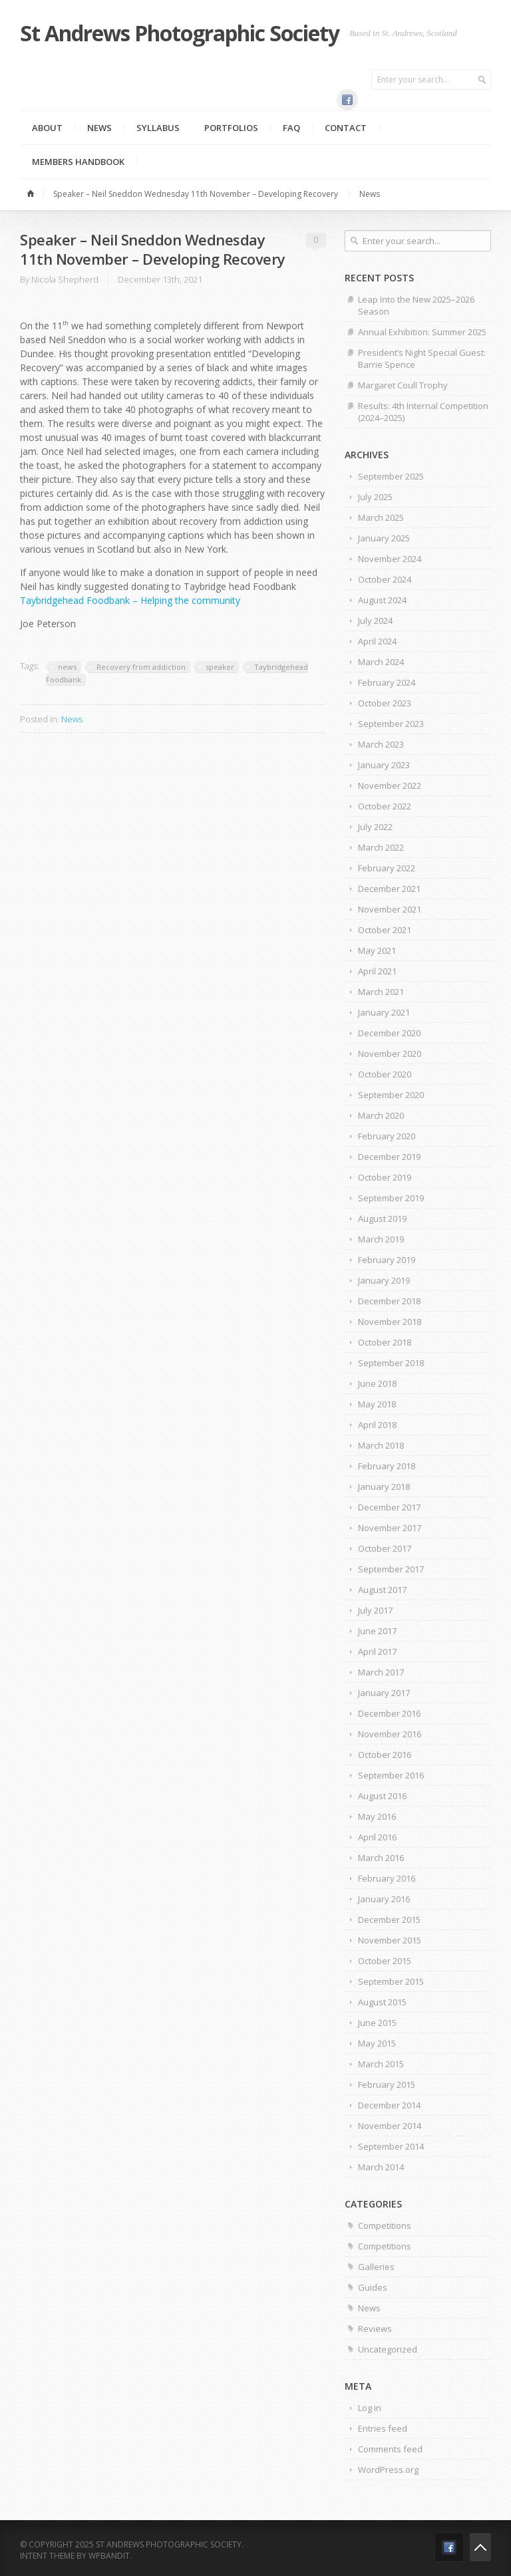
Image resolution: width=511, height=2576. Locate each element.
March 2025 (381, 517)
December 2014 (389, 2105)
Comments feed (390, 2449)
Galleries (376, 2267)
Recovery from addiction (141, 667)
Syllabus (158, 128)
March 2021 (381, 992)
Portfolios (231, 128)
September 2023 (391, 724)
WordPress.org (388, 2470)
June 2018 (377, 1383)
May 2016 (377, 1816)
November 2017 (389, 1528)
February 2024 (386, 682)
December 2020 (389, 1033)
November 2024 (389, 559)
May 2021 (377, 950)
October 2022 (384, 806)
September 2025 (391, 476)
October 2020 (384, 1074)
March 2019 (381, 1239)
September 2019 (391, 1198)
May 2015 (377, 2043)
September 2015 (391, 1981)
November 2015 (389, 1940)
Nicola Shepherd (64, 279)
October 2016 (384, 1755)
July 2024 (375, 621)
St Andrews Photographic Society (179, 33)
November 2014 (389, 2126)
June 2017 (377, 1631)
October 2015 (384, 1961)
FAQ (291, 128)
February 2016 (386, 1878)
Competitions (384, 2225)
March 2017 (381, 1672)
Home (32, 194)
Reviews (375, 2329)
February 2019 (386, 1260)
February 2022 (386, 868)
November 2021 (389, 909)
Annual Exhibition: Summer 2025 (422, 332)
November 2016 (389, 1734)
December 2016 (389, 1713)
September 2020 (391, 1095)
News (99, 128)
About (47, 128)
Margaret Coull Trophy (403, 385)
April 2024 (377, 641)
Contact (346, 128)
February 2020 (386, 1136)
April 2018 (377, 1425)
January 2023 (384, 765)
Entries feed (382, 2428)
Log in (369, 2408)
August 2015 (382, 2002)
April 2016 (377, 1837)
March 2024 (381, 662)
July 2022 (375, 827)
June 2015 (377, 2023)
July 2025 (375, 497)
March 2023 (381, 744)
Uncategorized (387, 2349)
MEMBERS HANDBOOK (78, 162)
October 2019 (384, 1177)
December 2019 (389, 1157)
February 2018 (386, 1466)
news (67, 667)
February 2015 (386, 2084)
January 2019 (384, 1280)
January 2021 (384, 1012)
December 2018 (389, 1301)
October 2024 (384, 579)
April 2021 (377, 971)
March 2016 (381, 1858)
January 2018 (384, 1487)
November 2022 (389, 785)
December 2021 (389, 889)
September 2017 (391, 1569)
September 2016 (391, 1775)
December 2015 (389, 1920)
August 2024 (382, 600)
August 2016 (382, 1796)
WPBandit (109, 2555)
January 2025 (384, 538)
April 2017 (377, 1651)
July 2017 (375, 1610)
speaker (220, 667)
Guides (372, 2287)
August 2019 (382, 1218)
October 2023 (384, 703)
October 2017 (384, 1548)
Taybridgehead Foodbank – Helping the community (130, 600)
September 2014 (391, 2146)
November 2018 (389, 1322)
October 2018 (384, 1342)
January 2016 (384, 1899)
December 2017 (389, 1507)
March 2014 (381, 2167)
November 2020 (389, 1054)
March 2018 (381, 1445)
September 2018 (391, 1363)
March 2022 (381, 847)
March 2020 (381, 1115)
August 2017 (382, 1590)
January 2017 (384, 1693)
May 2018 (377, 1404)
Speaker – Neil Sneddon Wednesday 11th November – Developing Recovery (195, 194)
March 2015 (381, 2064)
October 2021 (384, 930)
